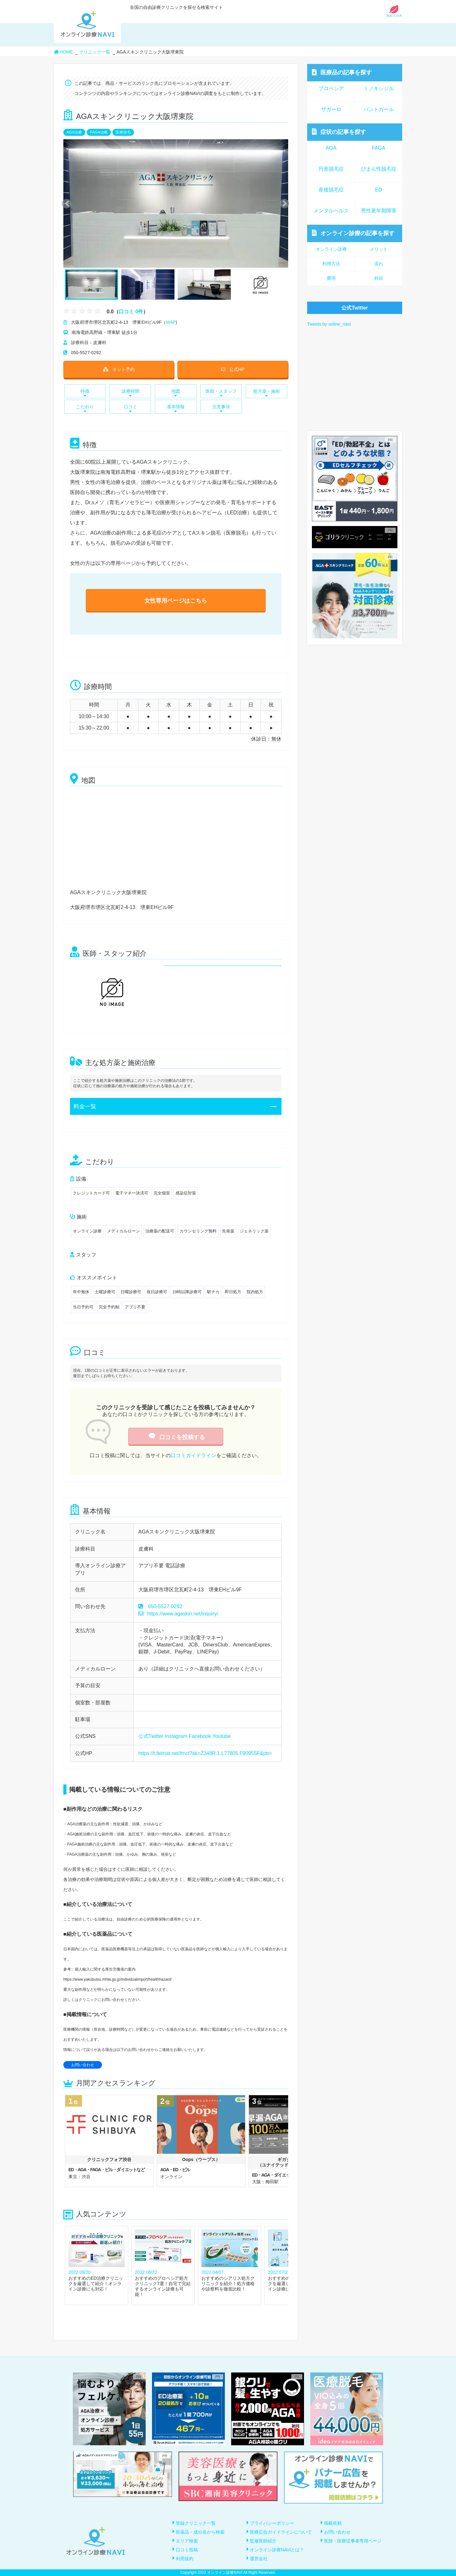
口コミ (130, 408)
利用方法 (331, 263)
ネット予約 (119, 369)
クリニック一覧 (94, 51)
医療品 (342, 72)
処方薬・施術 (266, 393)
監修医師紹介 (263, 2540)
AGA (331, 148)
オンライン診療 (353, 233)
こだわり (85, 408)
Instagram (176, 1736)
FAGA (378, 148)
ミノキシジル (379, 88)
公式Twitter (150, 1736)
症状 (339, 131)
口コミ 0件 (131, 311)
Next (281, 203)
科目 (378, 278)
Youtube (221, 1736)
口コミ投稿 (187, 2549)
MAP (170, 322)
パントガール (379, 109)
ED (378, 189)
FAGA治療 (99, 132)
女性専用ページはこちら (175, 601)
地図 (175, 393)
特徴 (85, 393)
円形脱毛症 (331, 169)
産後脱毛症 (331, 189)
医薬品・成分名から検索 (200, 2532)
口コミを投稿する (176, 1437)
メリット (379, 249)
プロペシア (331, 88)
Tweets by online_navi (329, 324)
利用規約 (184, 2558)
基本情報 (175, 408)
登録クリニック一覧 (196, 2523)
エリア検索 (187, 2540)
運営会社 (259, 2558)
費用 (331, 278)
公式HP (232, 369)
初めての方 (394, 14)
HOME (63, 51)
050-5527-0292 (165, 1606)
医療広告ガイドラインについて (281, 2532)
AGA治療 (74, 132)
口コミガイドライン (193, 1455)
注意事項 (221, 408)
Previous (66, 203)
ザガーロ (331, 109)
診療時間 (130, 393)
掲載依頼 (333, 2523)
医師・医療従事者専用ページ (353, 2540)
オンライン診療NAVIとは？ (277, 2549)
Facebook (200, 1736)
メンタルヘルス (331, 210)
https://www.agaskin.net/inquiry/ (178, 1613)
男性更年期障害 (378, 210)
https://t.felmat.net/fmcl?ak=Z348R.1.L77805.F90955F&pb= (205, 1753)
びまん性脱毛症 (378, 169)
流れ (378, 263)
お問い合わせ (82, 2065)
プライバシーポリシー (272, 2523)
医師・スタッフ (221, 393)
